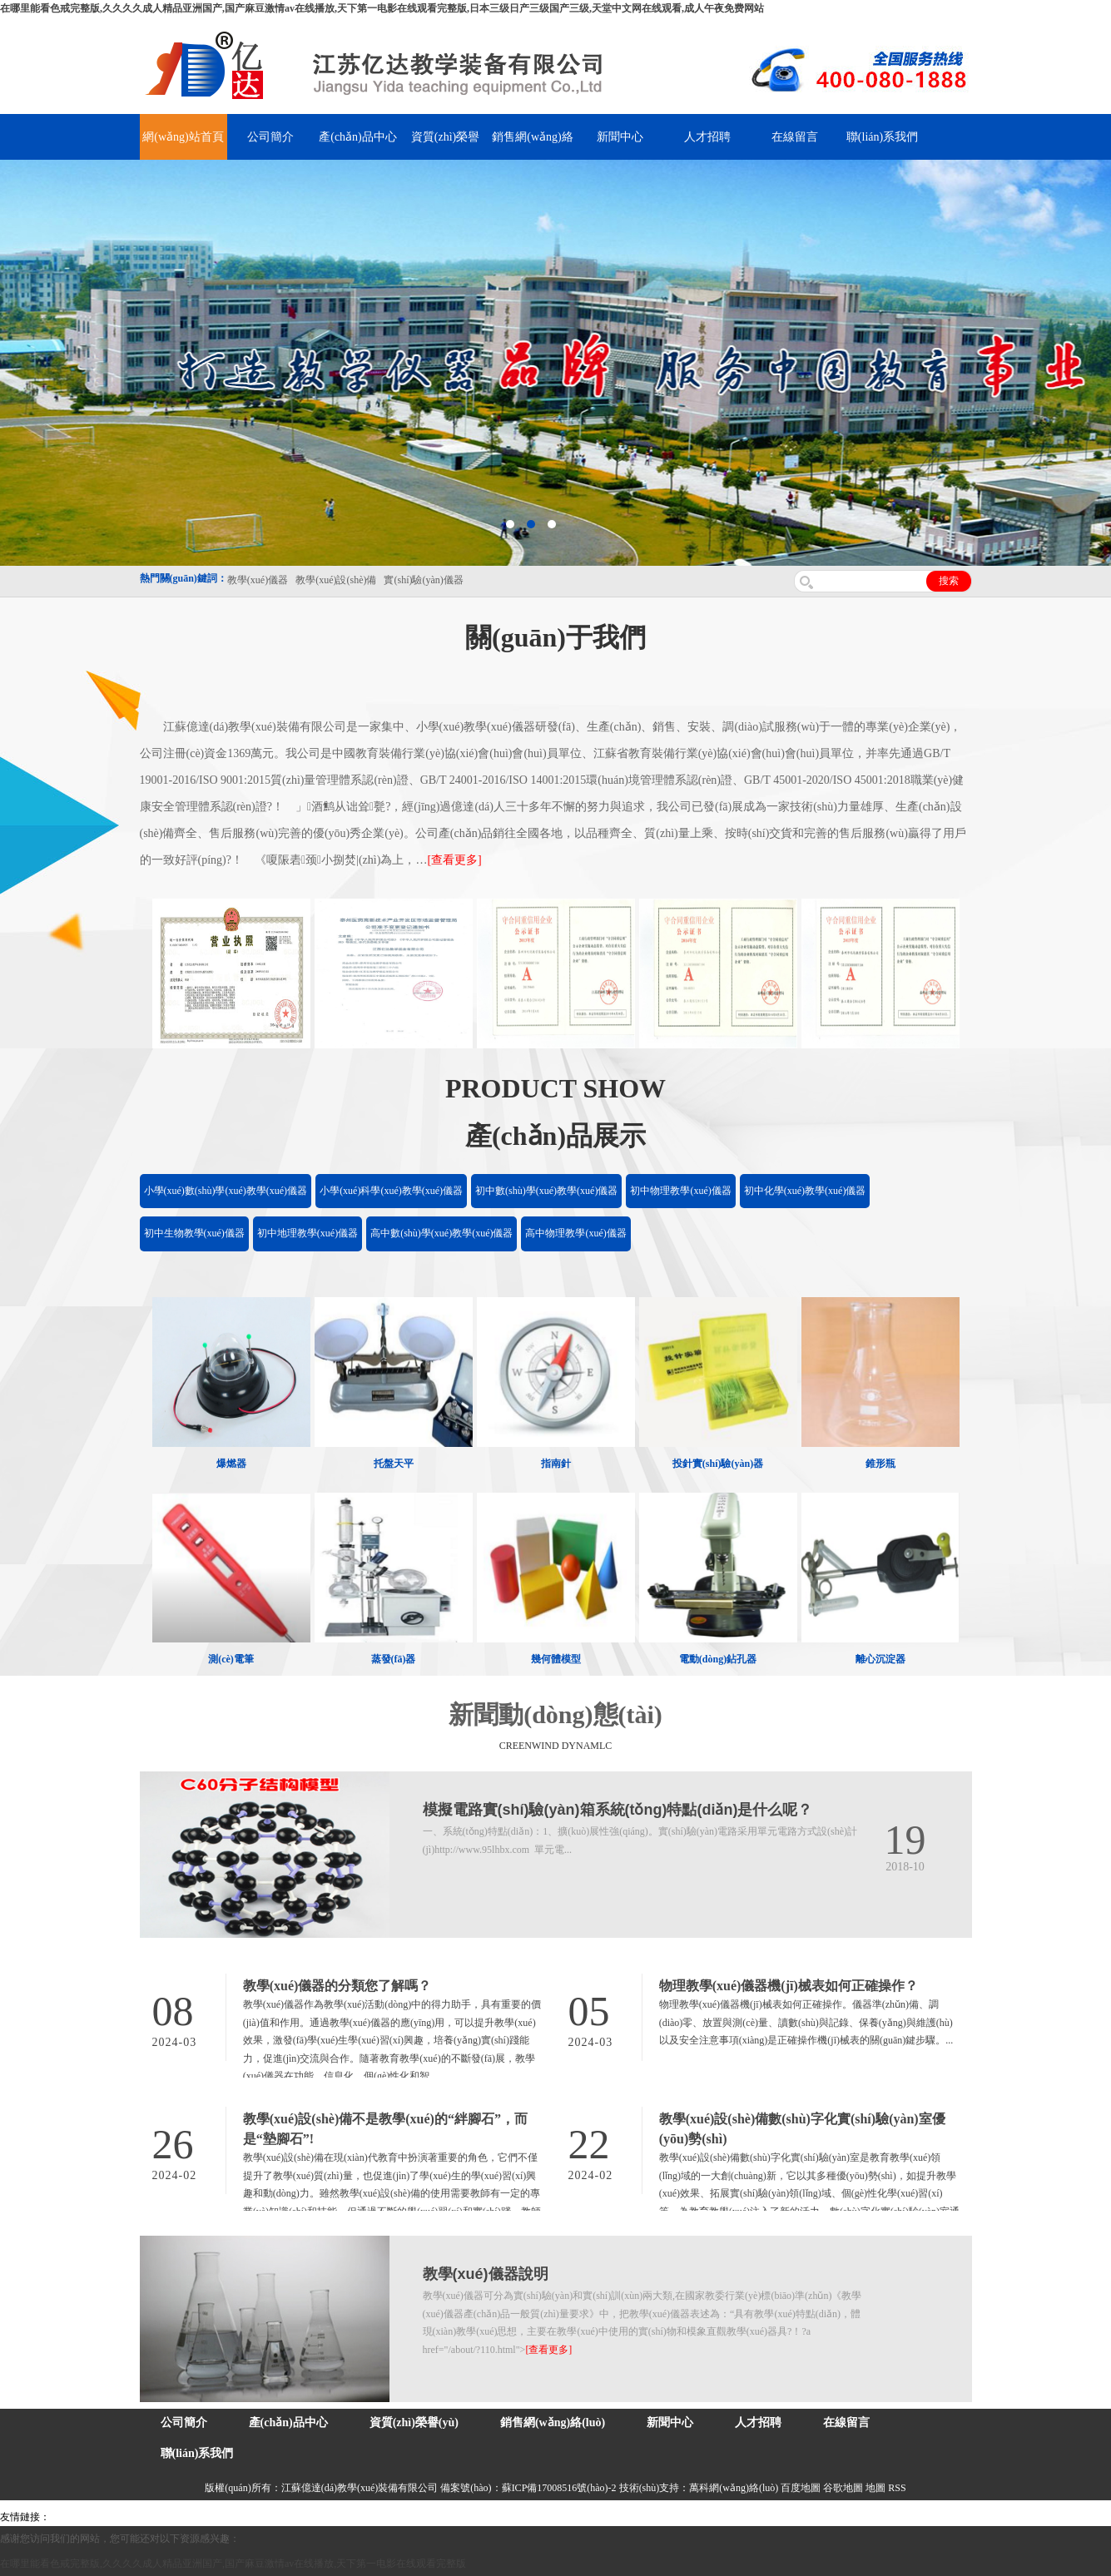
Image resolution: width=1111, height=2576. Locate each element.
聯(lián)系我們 (882, 137)
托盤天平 (394, 1463)
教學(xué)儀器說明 (485, 2274)
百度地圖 (801, 2488)
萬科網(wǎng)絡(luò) (735, 2488)
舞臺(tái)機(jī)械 (294, 2517)
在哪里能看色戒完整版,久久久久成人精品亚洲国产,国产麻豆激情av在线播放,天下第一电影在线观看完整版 (233, 2563)
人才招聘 (707, 137)
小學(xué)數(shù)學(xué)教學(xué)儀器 (226, 1190)
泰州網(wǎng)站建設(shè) (796, 2517)
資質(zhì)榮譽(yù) (414, 2422)
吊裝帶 (67, 2517)
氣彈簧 (100, 2517)
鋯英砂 (346, 2517)
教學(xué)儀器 (708, 2517)
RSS (896, 2488)
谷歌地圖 (843, 2488)
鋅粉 (481, 2517)
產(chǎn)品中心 (358, 137)
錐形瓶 (880, 1463)
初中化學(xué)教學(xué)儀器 (805, 1190)
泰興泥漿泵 (389, 2517)
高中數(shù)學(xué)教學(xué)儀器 (441, 1233)
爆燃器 (231, 1463)
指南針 (556, 1463)
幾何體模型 (556, 1659)
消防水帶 (513, 2517)
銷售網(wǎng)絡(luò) (552, 2422)
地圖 (875, 2488)
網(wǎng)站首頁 (182, 137)
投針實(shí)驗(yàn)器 (717, 1463)
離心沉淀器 (880, 1659)
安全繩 (454, 2517)
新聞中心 (620, 137)
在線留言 (794, 137)
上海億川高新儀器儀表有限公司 (187, 2517)
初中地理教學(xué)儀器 (307, 1233)
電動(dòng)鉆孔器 (717, 1659)
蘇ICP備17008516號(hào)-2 (559, 2488)
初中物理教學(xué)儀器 (680, 1190)
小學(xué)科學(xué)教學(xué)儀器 (391, 1190)
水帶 (426, 2517)
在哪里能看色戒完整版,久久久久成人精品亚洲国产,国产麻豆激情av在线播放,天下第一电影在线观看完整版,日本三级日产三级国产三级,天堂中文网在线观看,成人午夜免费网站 (382, 8)
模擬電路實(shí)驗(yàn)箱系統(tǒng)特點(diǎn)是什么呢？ (618, 1809)
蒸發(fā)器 (393, 1659)
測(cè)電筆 (231, 1659)
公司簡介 (270, 137)
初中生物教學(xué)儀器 (194, 1233)
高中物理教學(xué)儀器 (575, 1233)
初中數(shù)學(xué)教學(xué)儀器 (546, 1190)
